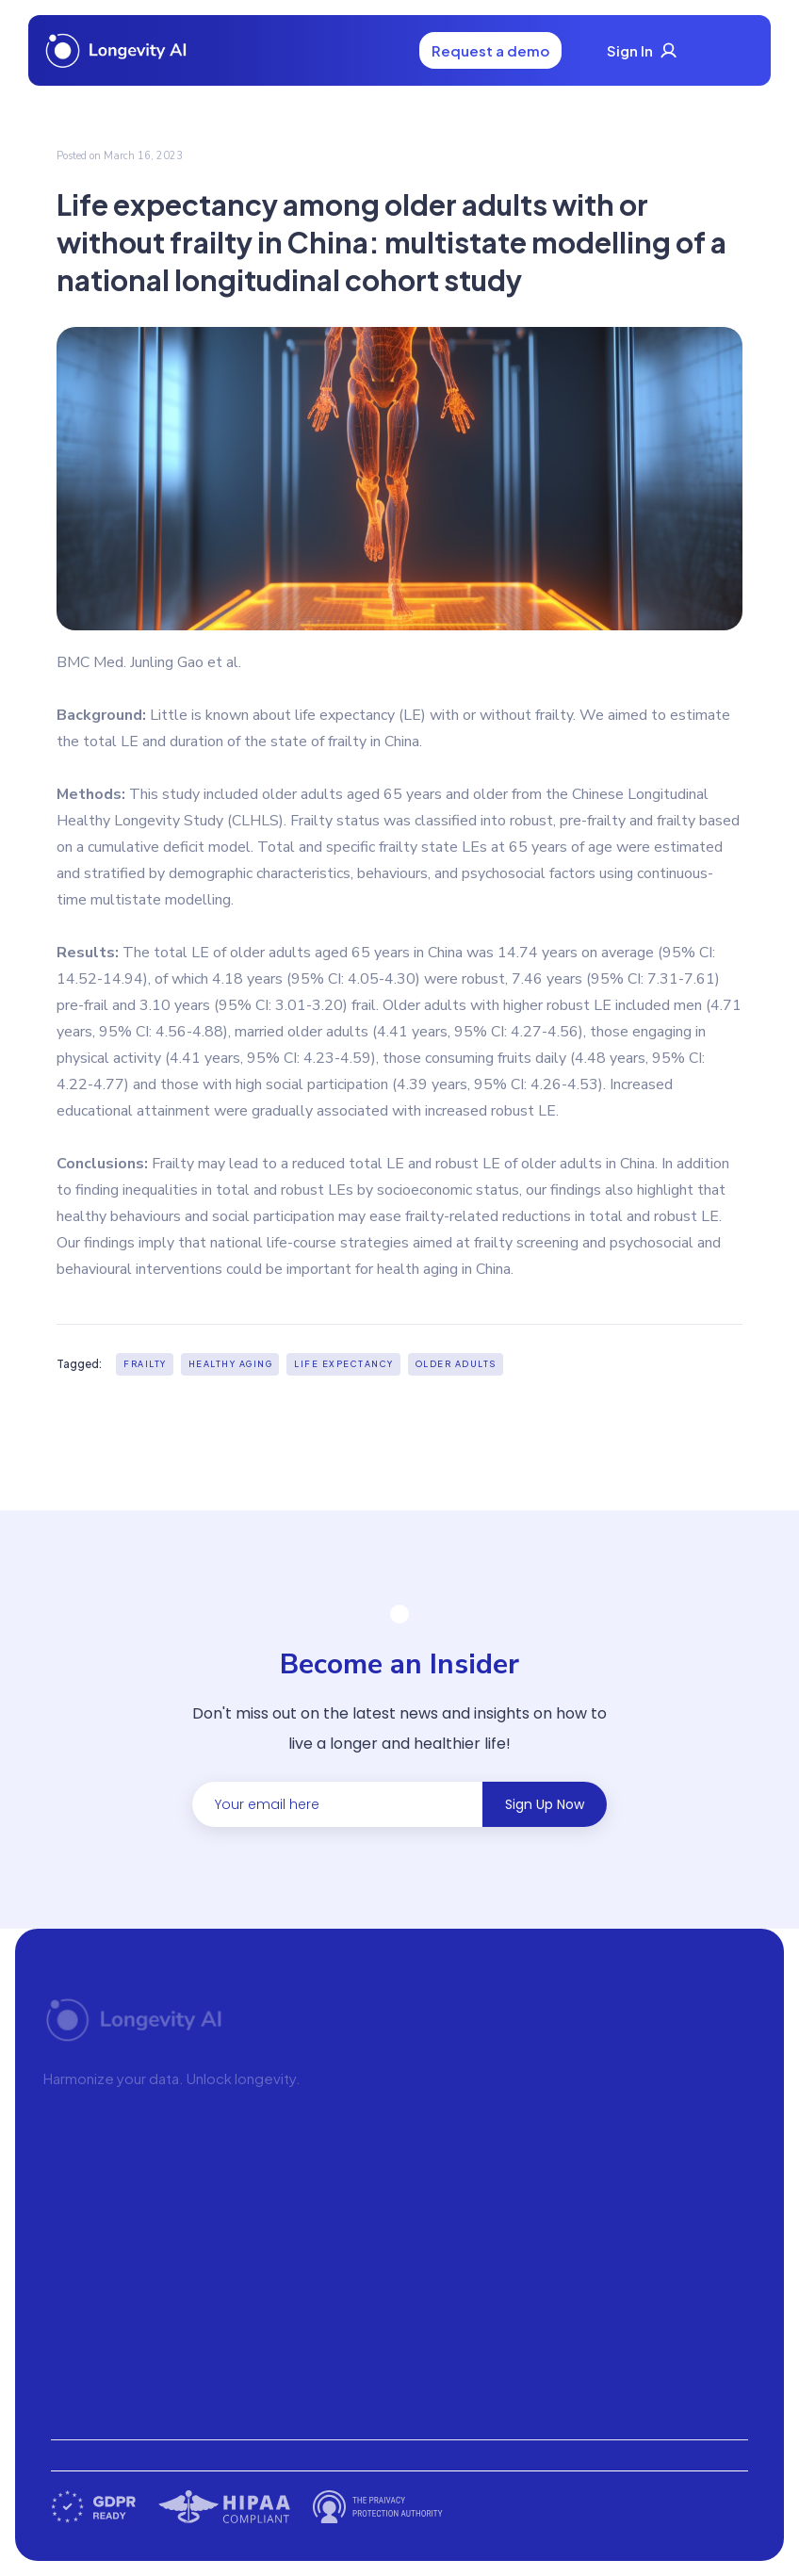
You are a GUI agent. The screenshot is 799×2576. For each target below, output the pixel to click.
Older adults (456, 1364)
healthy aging (230, 1364)
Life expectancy (344, 1364)
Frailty (145, 1364)
